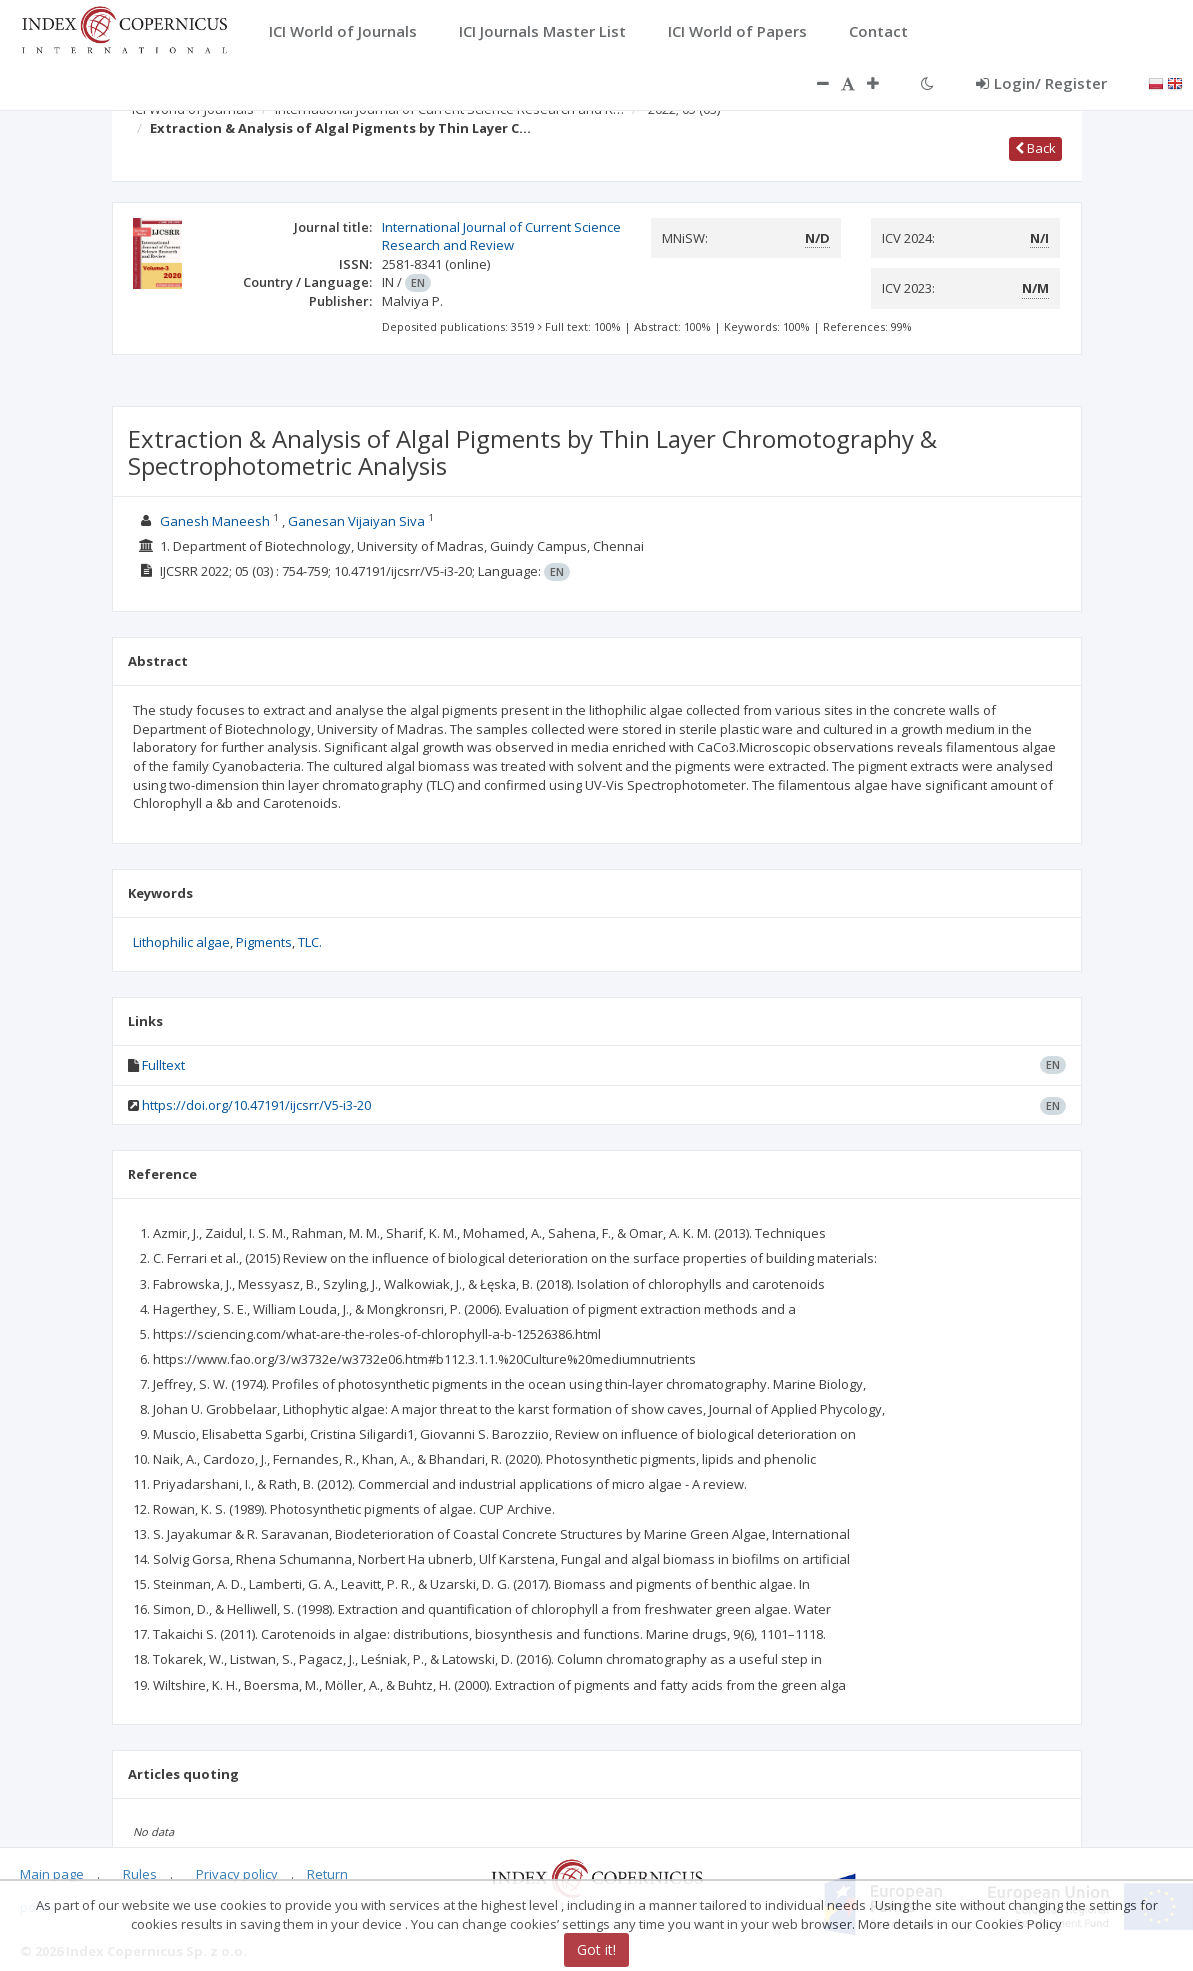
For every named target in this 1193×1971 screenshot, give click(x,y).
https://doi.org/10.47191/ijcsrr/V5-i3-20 (256, 1105)
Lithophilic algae (181, 942)
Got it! (596, 1949)
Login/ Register (1041, 83)
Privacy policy (237, 1874)
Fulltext (163, 1065)
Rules (140, 1874)
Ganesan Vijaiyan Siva (356, 521)
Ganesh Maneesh (215, 521)
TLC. (310, 942)
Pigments (264, 942)
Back (1035, 148)
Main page (52, 1874)
